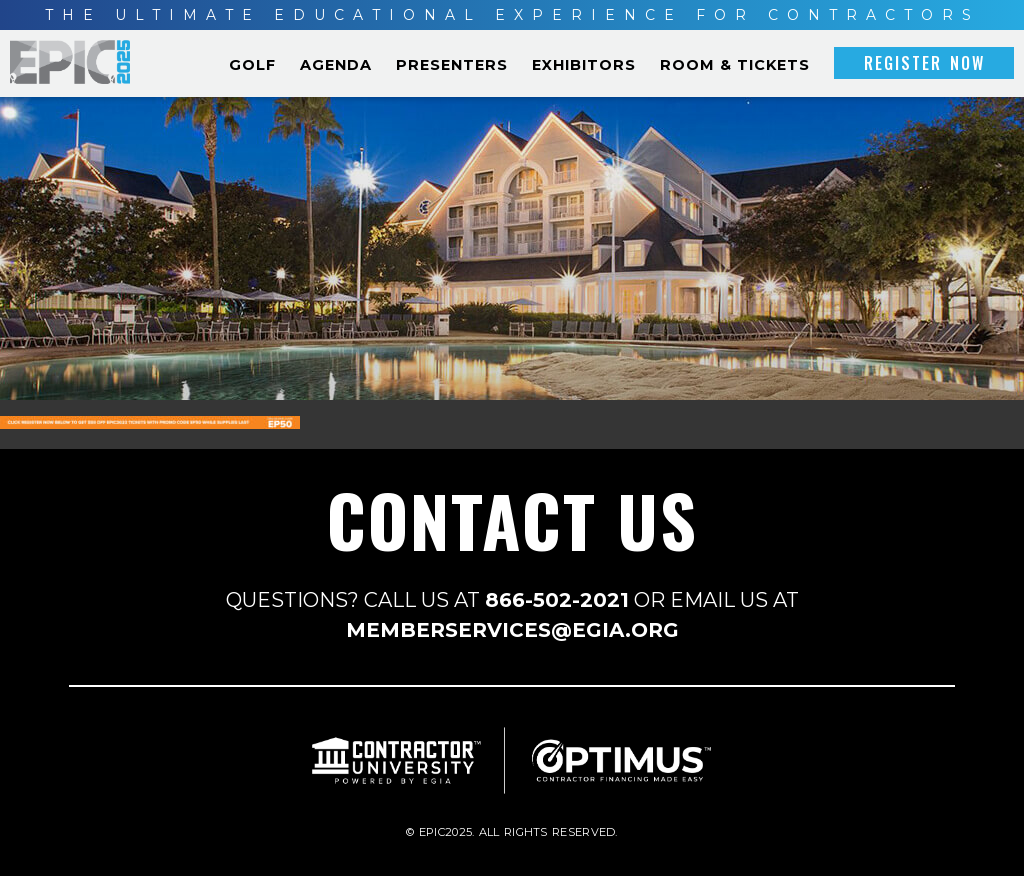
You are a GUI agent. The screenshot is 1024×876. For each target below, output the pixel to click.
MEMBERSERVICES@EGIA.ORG (512, 630)
